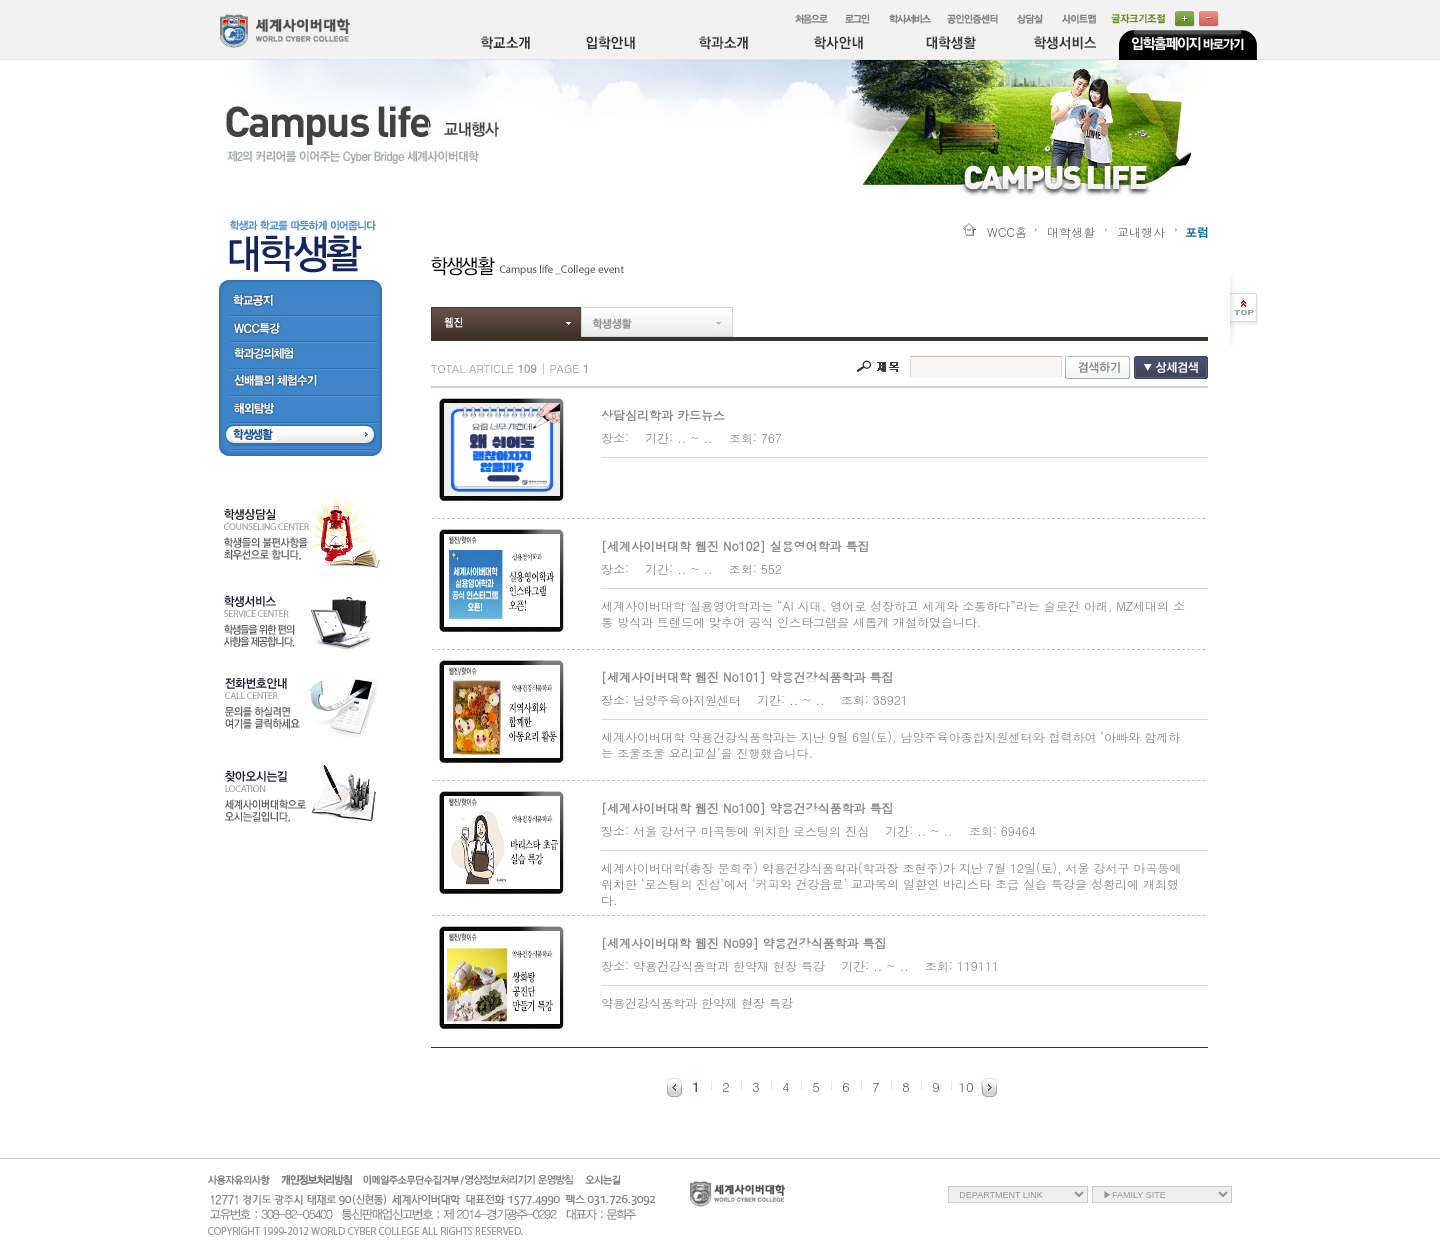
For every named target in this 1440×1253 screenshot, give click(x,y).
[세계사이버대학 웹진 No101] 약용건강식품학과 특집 (747, 676)
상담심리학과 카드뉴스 (663, 414)
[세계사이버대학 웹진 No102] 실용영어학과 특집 (735, 545)
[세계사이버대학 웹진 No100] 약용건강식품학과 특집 (747, 807)
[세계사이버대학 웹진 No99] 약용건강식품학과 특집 (744, 942)
